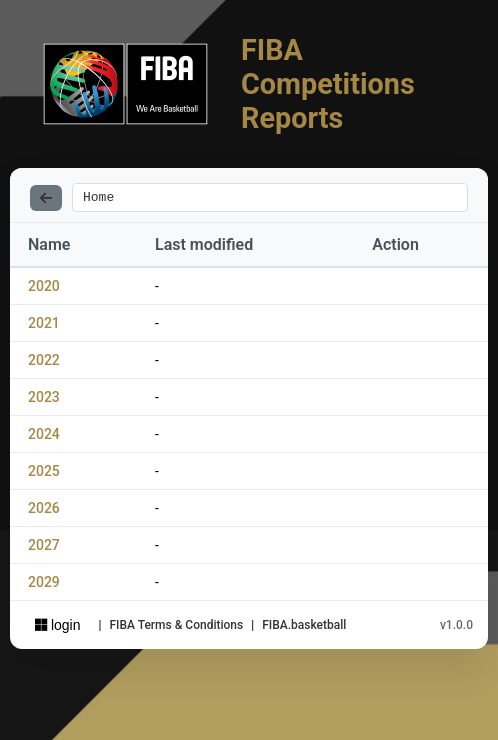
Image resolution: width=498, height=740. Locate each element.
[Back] (46, 199)
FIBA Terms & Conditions (176, 628)
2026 (44, 511)
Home (98, 199)
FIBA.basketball (304, 628)
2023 (44, 400)
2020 (44, 289)
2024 (44, 437)
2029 (44, 585)
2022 (44, 363)
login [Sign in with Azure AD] (57, 628)
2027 (44, 548)
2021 (44, 326)
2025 (44, 474)
